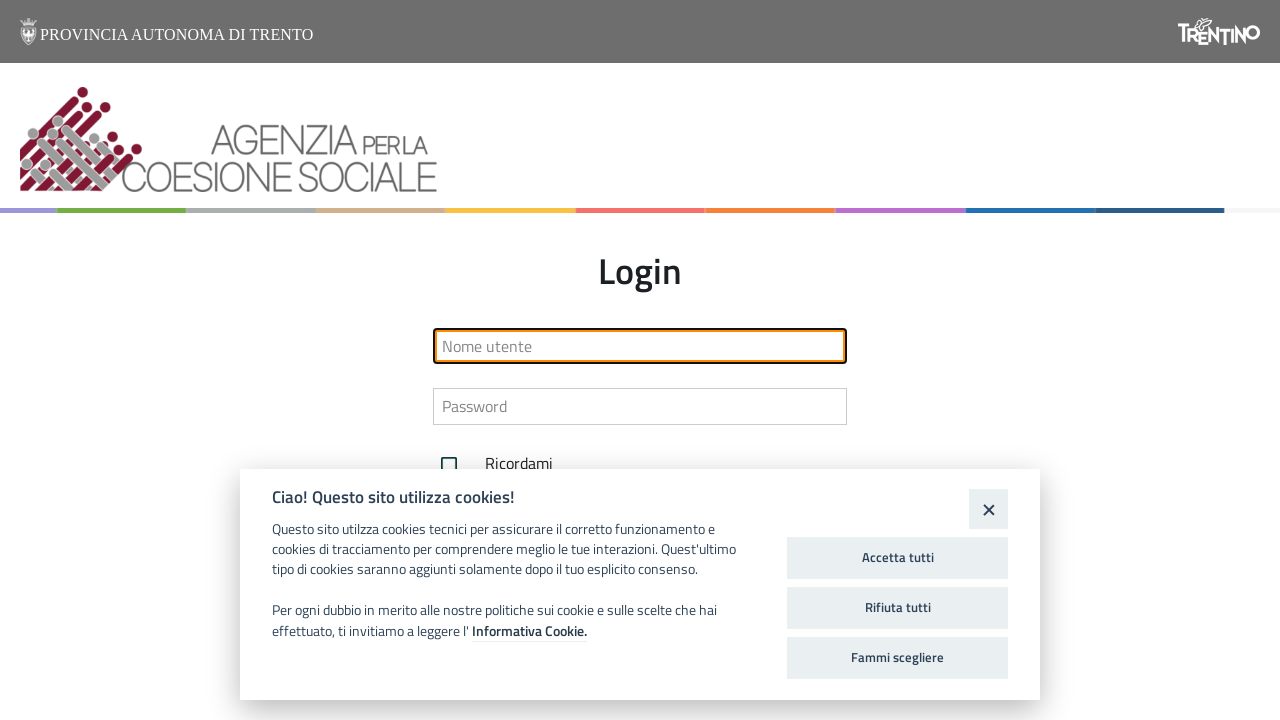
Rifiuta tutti (898, 607)
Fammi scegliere (897, 657)
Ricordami (493, 465)
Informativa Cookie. (529, 631)
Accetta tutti (898, 557)
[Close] (988, 508)
